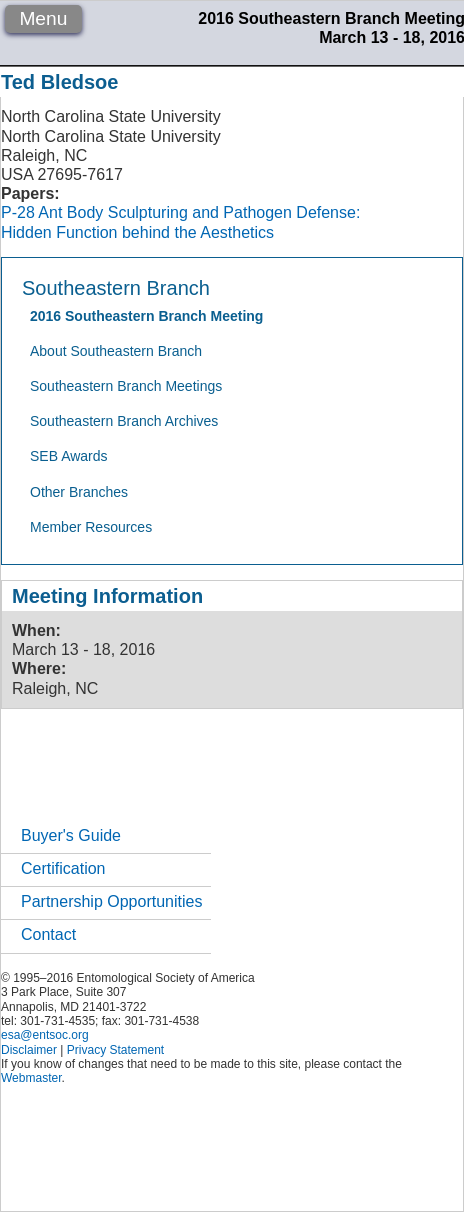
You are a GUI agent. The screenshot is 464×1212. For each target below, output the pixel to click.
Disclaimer (29, 1050)
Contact (48, 934)
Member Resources (91, 527)
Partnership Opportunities (111, 901)
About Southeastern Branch (116, 351)
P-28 (18, 212)
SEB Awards (69, 456)
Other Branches (79, 492)
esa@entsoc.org (45, 1035)
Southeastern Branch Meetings (126, 386)
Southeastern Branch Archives (124, 421)
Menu (43, 18)
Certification (63, 868)
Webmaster (31, 1078)
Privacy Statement (115, 1050)
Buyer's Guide (71, 835)
